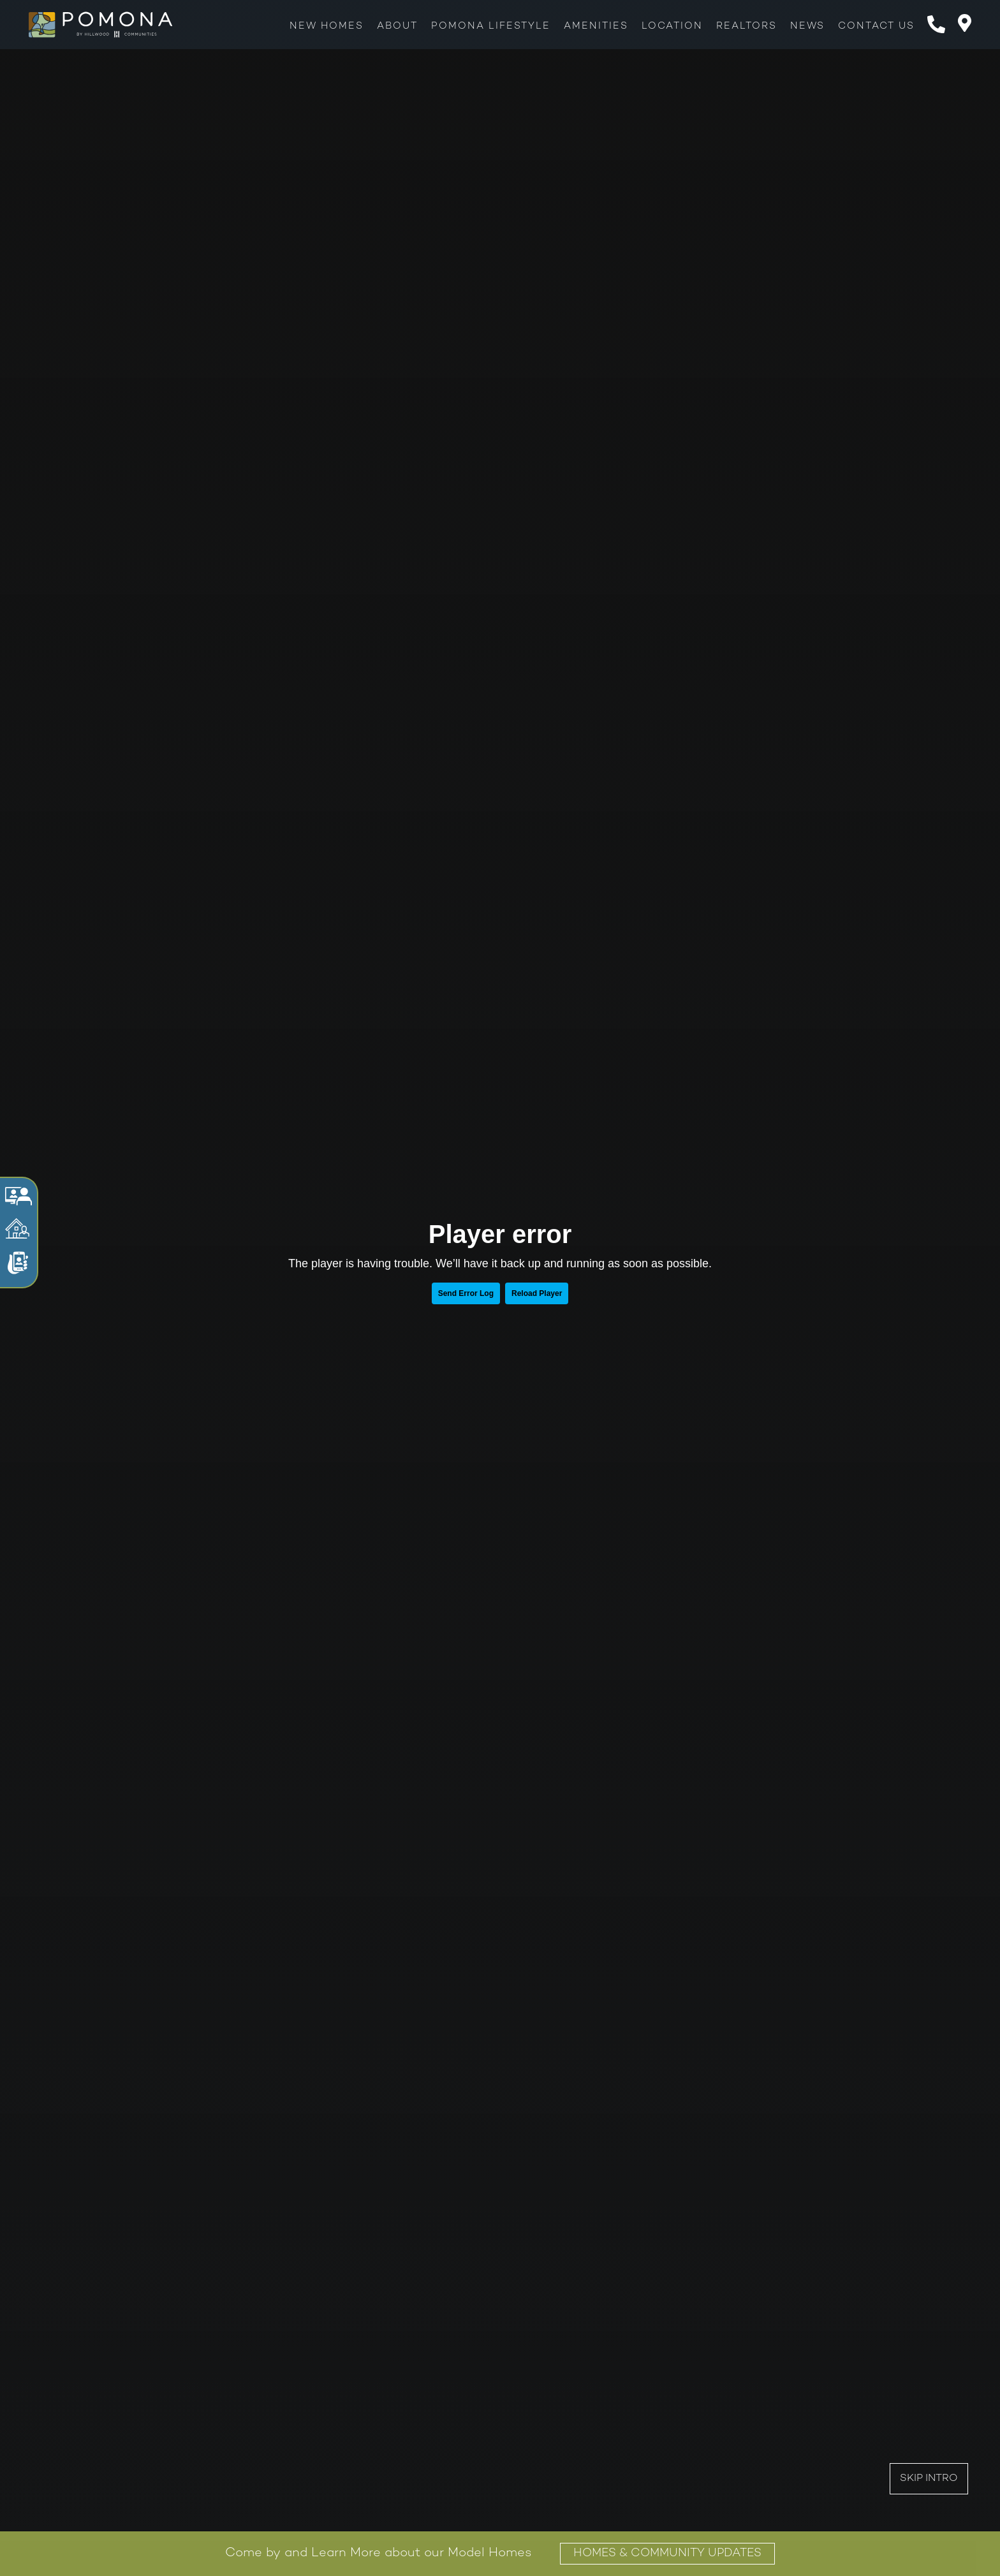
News (807, 26)
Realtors (746, 26)
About (397, 26)
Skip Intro (929, 2478)
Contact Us (876, 26)
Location (672, 26)
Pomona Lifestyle (490, 26)
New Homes (327, 26)
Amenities (596, 26)
